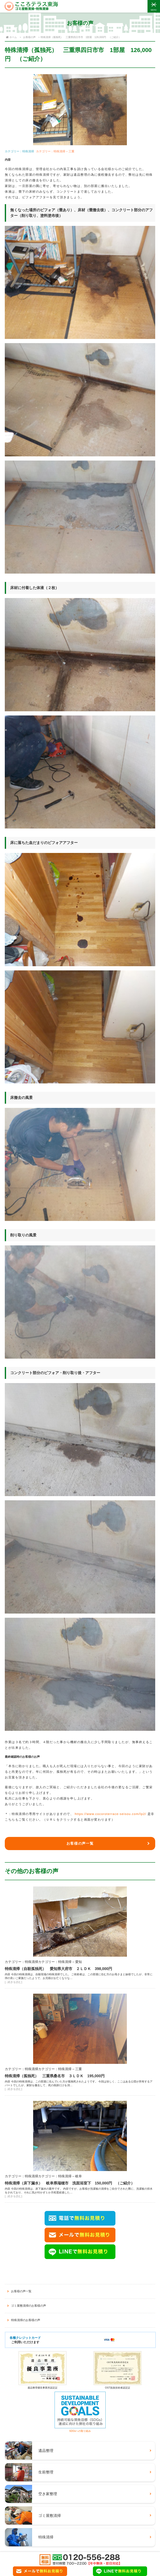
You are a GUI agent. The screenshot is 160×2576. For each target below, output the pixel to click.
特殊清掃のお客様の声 (25, 2320)
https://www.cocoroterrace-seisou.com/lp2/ (110, 1814)
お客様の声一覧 (80, 1843)
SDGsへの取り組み (80, 2429)
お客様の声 (29, 37)
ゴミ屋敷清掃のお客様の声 (28, 2305)
